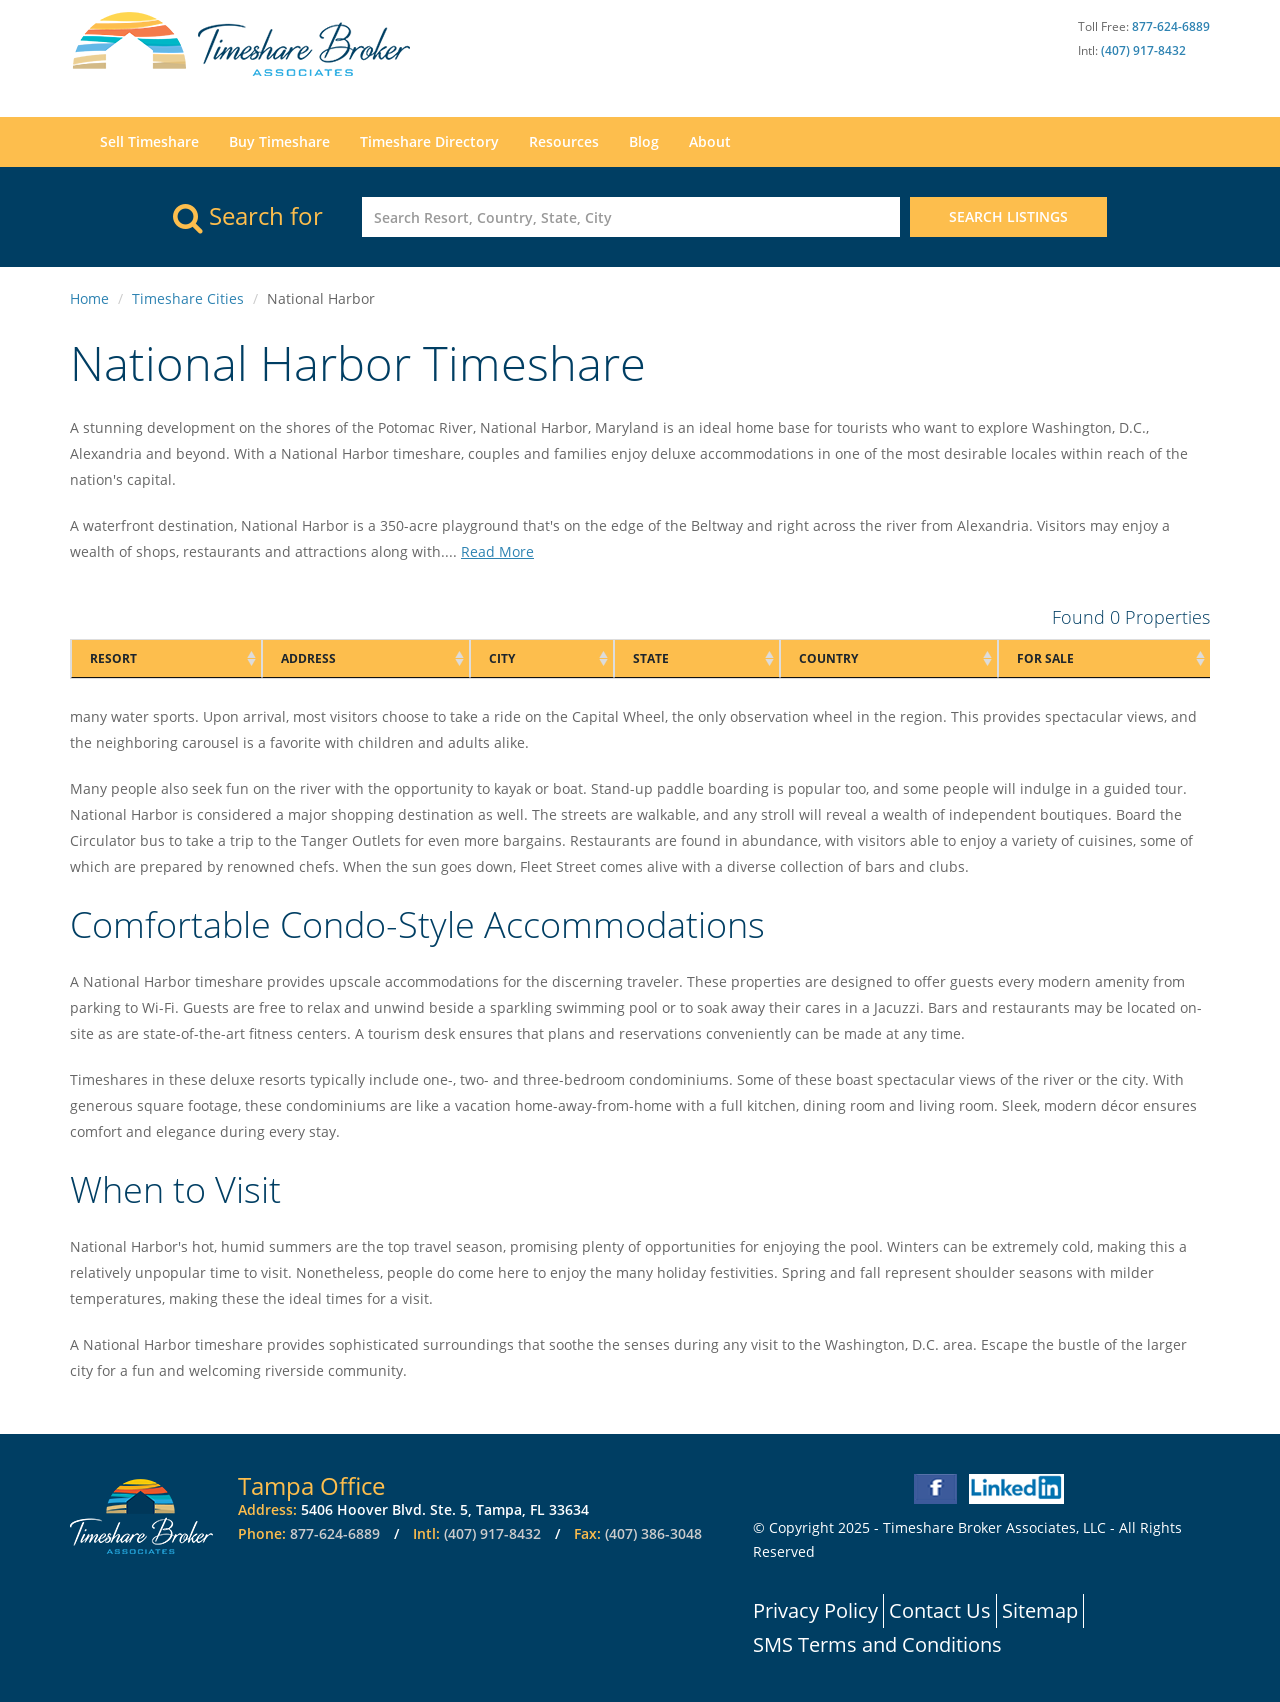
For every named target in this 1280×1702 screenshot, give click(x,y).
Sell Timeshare (149, 141)
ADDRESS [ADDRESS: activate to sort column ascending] (308, 658)
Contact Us (940, 1610)
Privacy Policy (815, 1610)
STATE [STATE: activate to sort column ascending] (651, 658)
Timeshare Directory (429, 141)
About (710, 141)
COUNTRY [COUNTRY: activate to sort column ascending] (828, 658)
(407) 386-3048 (653, 1533)
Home (89, 298)
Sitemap (1040, 1610)
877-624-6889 (1171, 26)
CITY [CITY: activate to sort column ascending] (502, 658)
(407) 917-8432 (1143, 50)
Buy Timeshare (279, 141)
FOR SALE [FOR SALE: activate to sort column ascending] (1045, 658)
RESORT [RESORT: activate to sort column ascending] (113, 658)
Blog (644, 141)
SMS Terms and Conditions (877, 1644)
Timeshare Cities (188, 298)
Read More (497, 551)
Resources (564, 141)
